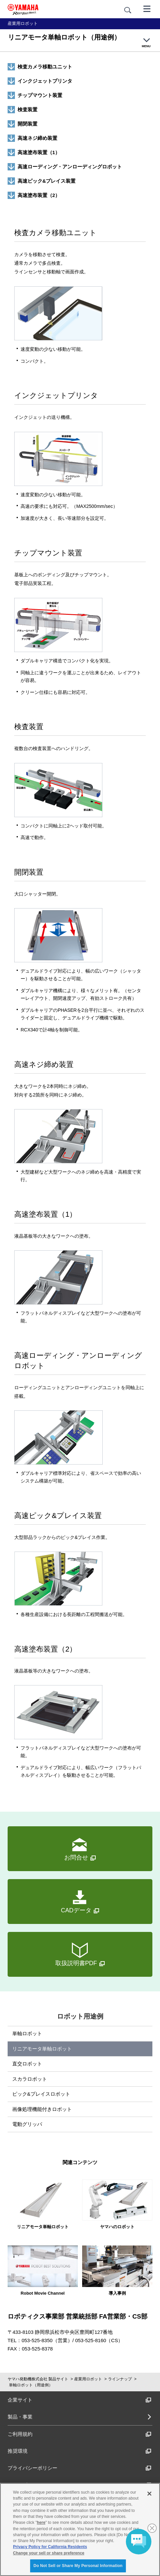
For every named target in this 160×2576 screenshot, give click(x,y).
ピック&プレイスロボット (41, 2094)
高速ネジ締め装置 (37, 138)
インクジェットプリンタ (45, 81)
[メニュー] (147, 8)
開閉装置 (27, 124)
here (41, 2522)
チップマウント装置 (40, 95)
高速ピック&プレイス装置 (47, 181)
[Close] (149, 2493)
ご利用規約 (79, 2434)
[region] (80, 2529)
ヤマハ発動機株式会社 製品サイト (38, 2379)
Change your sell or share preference (48, 2553)
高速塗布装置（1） (39, 152)
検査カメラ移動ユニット (45, 66)
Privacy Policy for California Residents (50, 2546)
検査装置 (27, 109)
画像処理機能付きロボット (42, 2109)
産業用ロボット (88, 2379)
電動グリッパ (27, 2124)
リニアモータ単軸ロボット (42, 2048)
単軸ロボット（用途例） (31, 2385)
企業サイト (79, 2400)
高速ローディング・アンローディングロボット (70, 166)
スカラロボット (29, 2079)
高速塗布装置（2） (39, 195)
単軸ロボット (27, 2033)
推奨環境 (79, 2451)
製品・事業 (20, 2417)
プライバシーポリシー (79, 2468)
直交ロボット (27, 2063)
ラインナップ (120, 2379)
